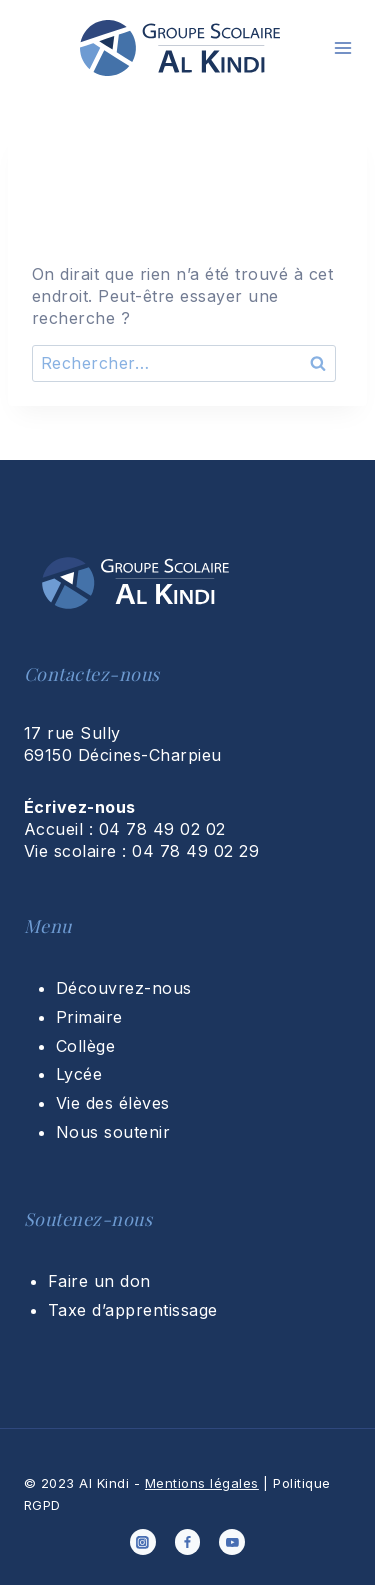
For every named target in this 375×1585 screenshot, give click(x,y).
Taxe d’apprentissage (133, 1310)
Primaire (89, 1017)
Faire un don (99, 1281)
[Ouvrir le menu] (343, 48)
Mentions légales (202, 1483)
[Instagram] (143, 1542)
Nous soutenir (113, 1132)
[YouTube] (232, 1542)
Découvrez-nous (124, 988)
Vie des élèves (113, 1103)
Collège (85, 1046)
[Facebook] (188, 1542)
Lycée (79, 1074)
